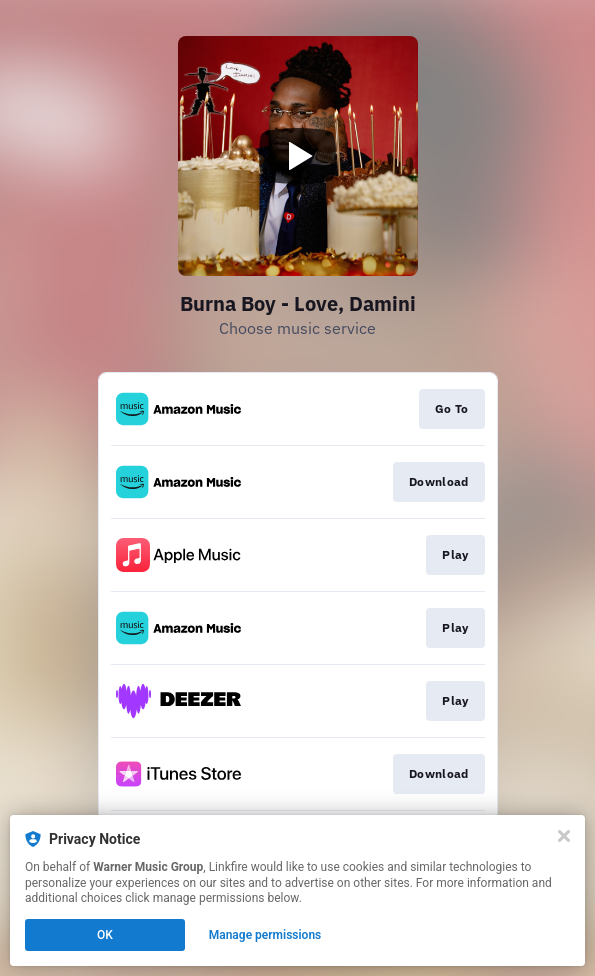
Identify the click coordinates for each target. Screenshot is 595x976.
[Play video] (298, 156)
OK (105, 935)
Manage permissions (265, 935)
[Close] (564, 836)
